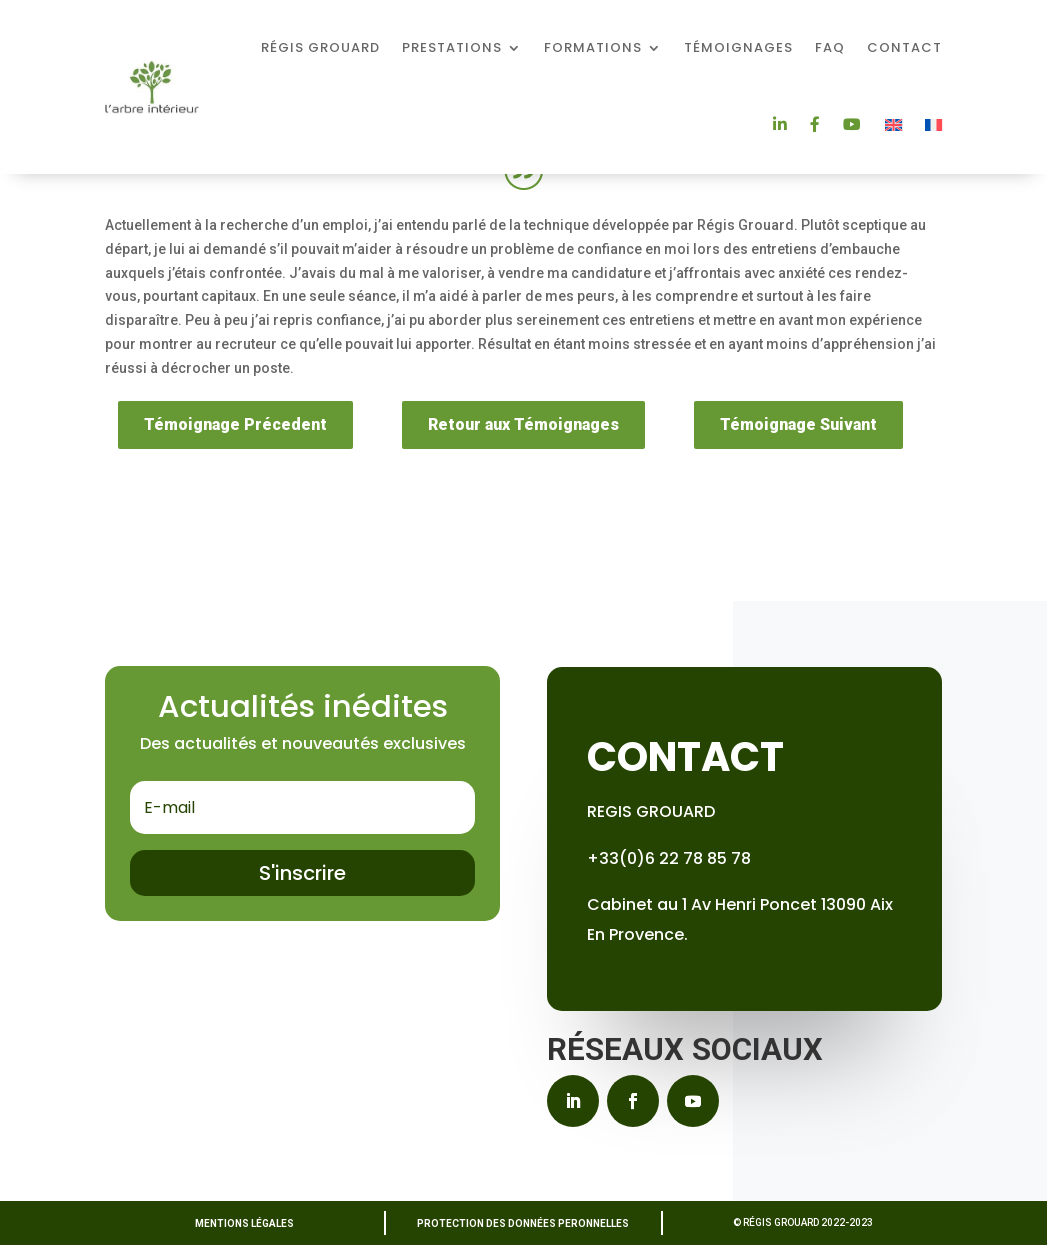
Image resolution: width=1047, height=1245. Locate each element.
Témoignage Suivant (798, 424)
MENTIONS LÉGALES (244, 1223)
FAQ (830, 47)
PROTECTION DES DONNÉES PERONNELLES (523, 1223)
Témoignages (738, 47)
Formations (593, 47)
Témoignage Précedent (235, 424)
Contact (904, 47)
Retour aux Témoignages (523, 424)
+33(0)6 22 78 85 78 (669, 858)
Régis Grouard (320, 47)
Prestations (452, 47)
